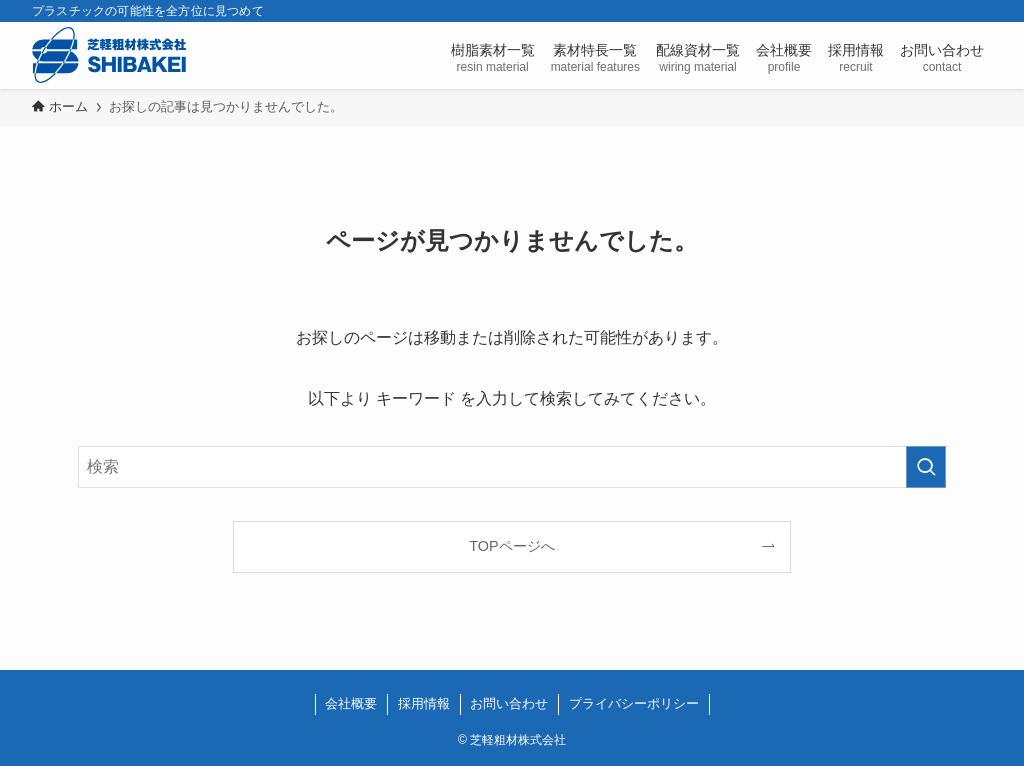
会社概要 (351, 703)
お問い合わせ (509, 703)
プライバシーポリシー (634, 703)
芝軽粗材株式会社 (109, 55)
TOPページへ (511, 546)
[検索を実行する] (926, 467)
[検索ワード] (512, 467)
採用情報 (424, 703)
